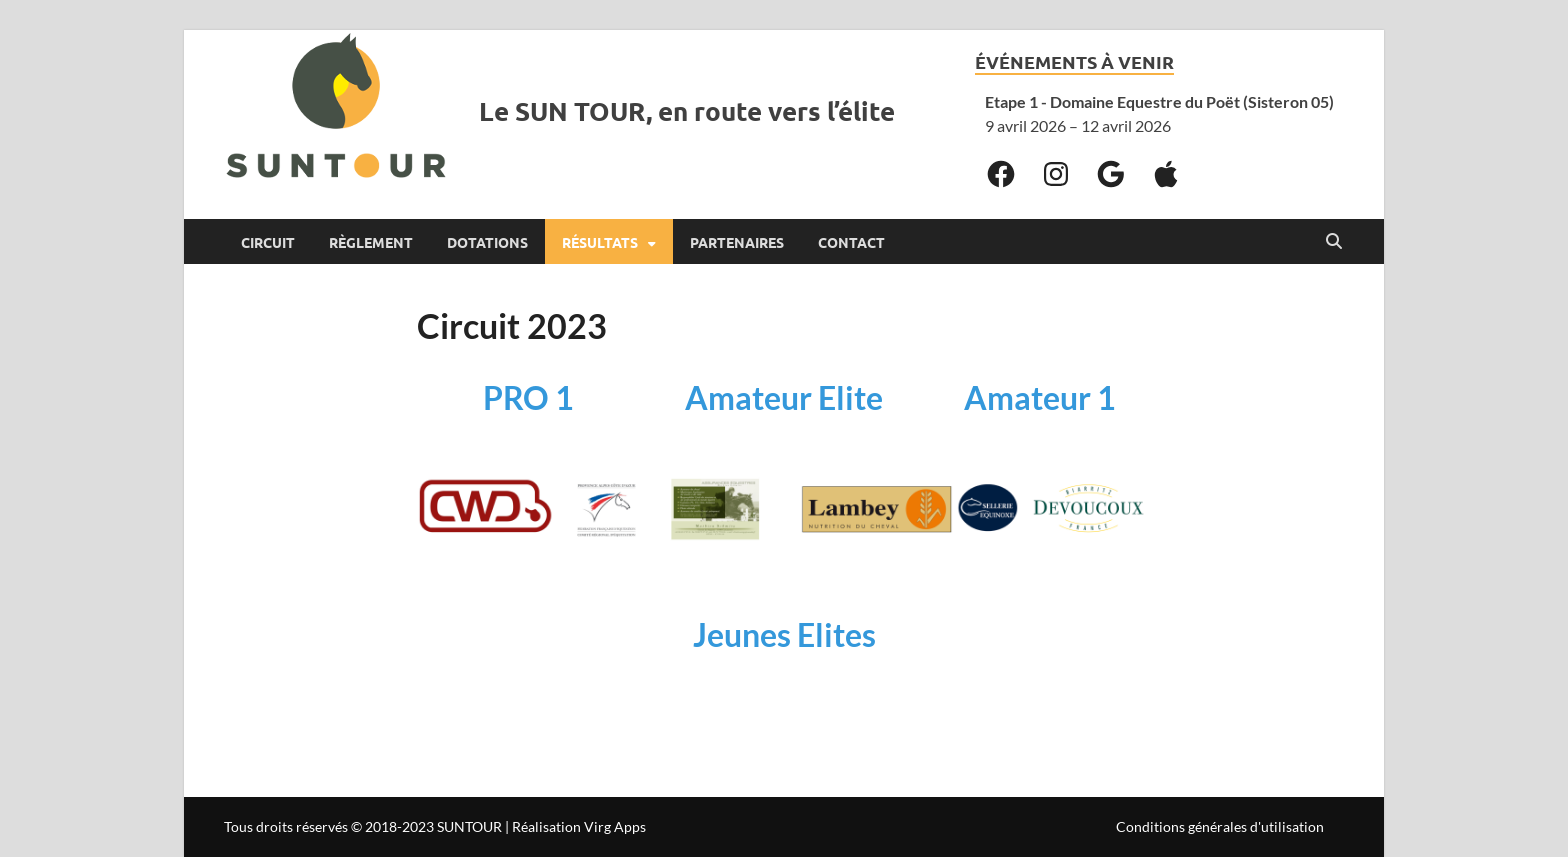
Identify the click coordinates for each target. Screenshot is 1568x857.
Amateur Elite (784, 397)
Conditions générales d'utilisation (1220, 826)
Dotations (487, 242)
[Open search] (1334, 242)
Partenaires (737, 242)
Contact (851, 242)
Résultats (600, 242)
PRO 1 (528, 397)
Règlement (371, 242)
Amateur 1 (1040, 397)
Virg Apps (615, 826)
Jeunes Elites (784, 634)
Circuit (268, 242)
